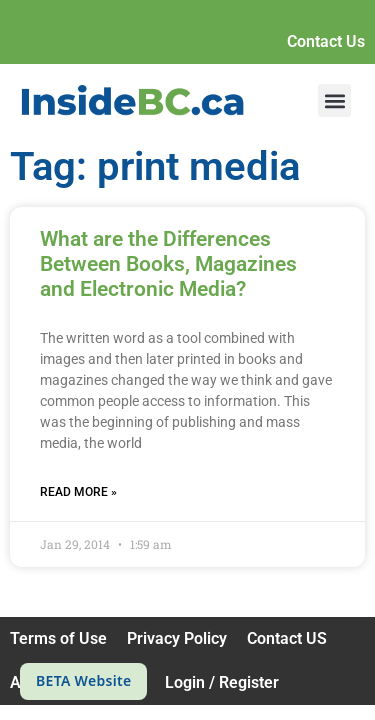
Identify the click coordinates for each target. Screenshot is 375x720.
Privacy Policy (177, 638)
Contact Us (326, 41)
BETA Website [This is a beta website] (83, 680)
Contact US (287, 638)
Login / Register (222, 682)
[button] (334, 100)
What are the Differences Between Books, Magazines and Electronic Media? (168, 264)
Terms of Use (58, 638)
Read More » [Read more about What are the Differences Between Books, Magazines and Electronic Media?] (78, 492)
